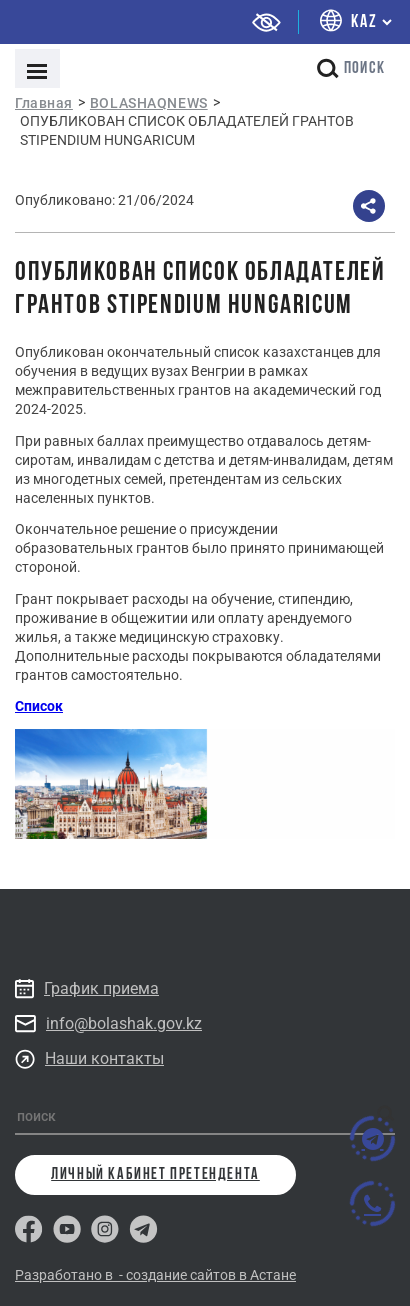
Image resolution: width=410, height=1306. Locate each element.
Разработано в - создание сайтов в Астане (155, 1275)
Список (39, 706)
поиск (351, 68)
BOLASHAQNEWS (149, 103)
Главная (44, 103)
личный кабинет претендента (155, 1175)
